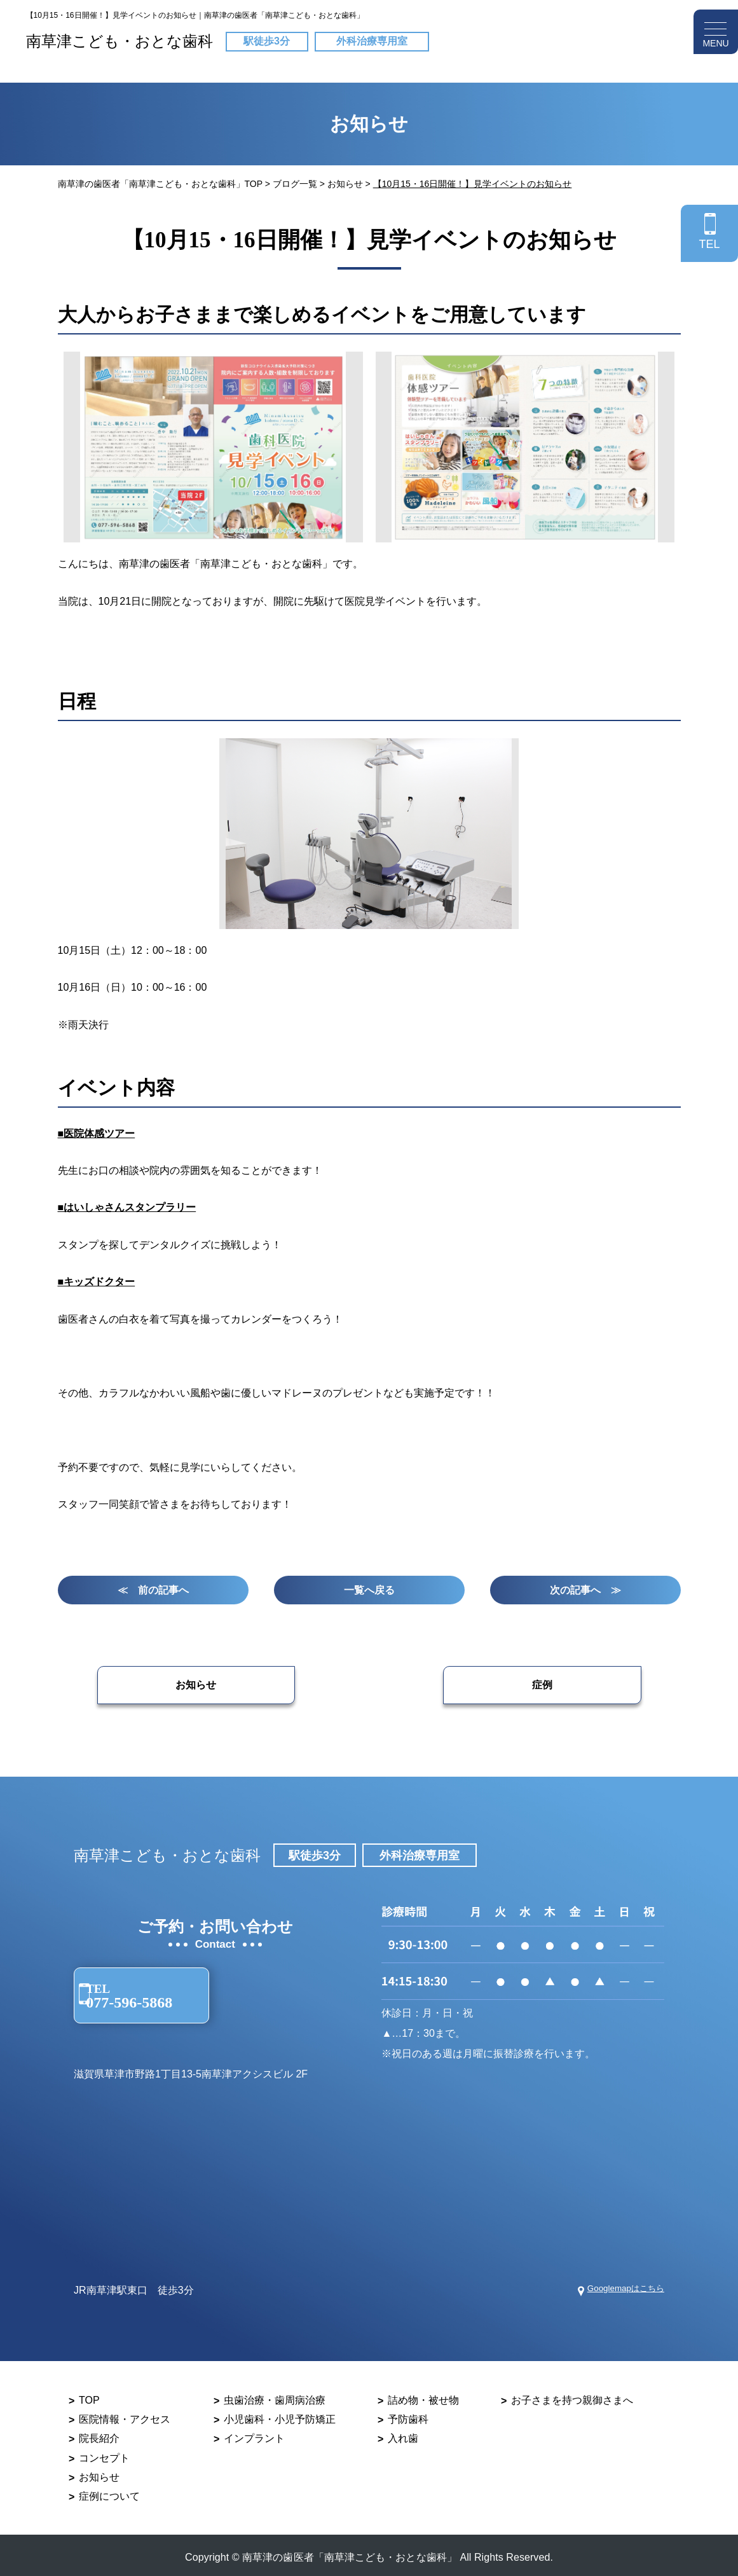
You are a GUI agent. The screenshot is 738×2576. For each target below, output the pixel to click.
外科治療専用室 (371, 37)
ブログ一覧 (295, 184)
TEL (709, 244)
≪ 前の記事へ (153, 1592)
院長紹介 (99, 2434)
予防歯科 (408, 2414)
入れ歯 (403, 2434)
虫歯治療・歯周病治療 (274, 2395)
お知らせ (345, 184)
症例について (109, 2492)
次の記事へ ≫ (585, 1592)
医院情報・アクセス (124, 2414)
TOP (89, 2395)
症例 (518, 1689)
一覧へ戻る (369, 1592)
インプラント (254, 2434)
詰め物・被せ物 (423, 2395)
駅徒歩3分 (266, 37)
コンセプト (104, 2453)
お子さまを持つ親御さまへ (572, 2395)
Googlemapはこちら (617, 2285)
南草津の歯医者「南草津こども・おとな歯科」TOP (160, 184)
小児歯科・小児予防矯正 (280, 2414)
